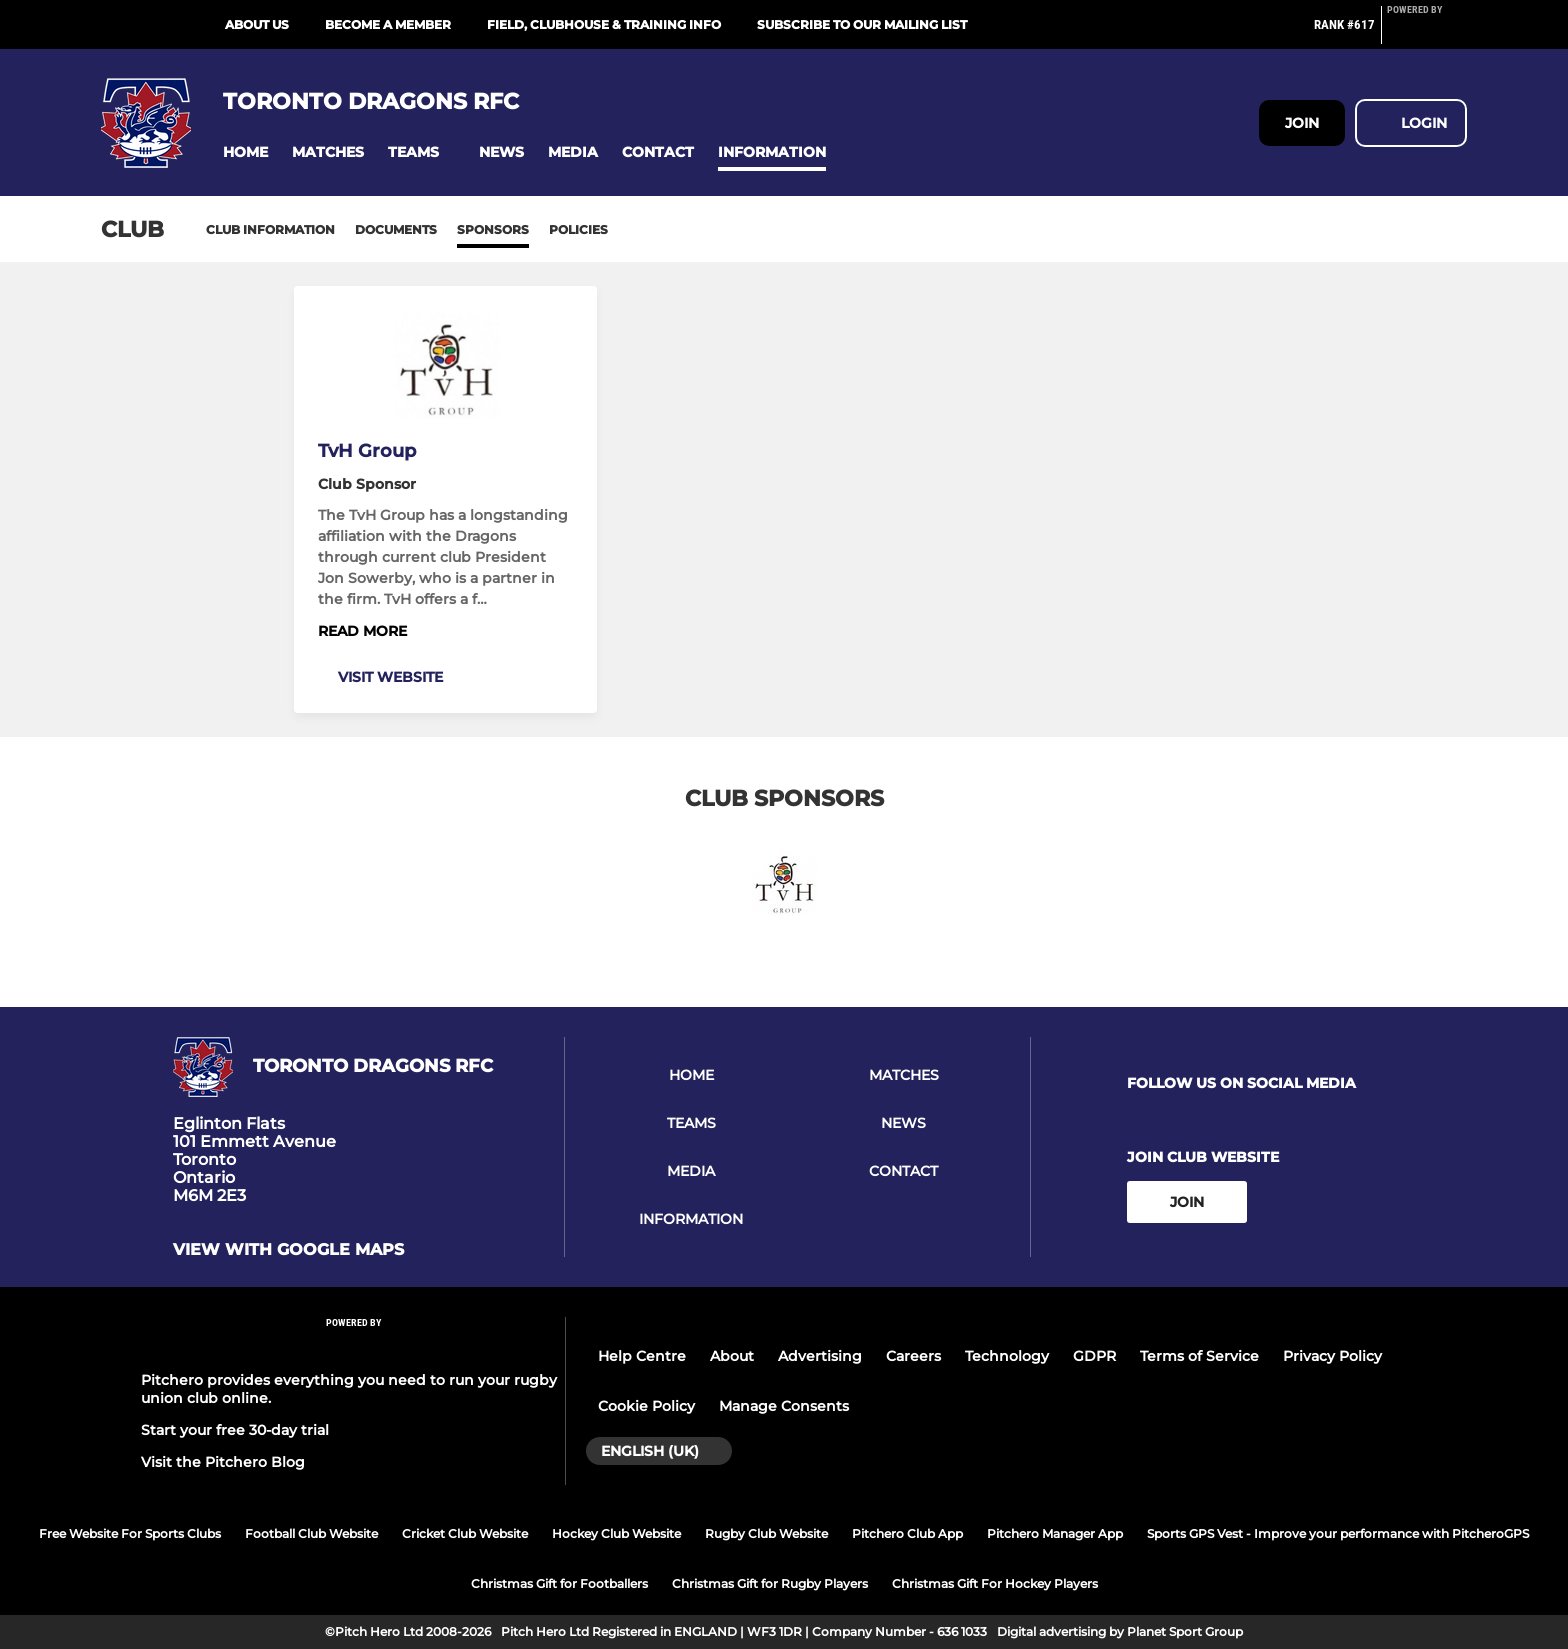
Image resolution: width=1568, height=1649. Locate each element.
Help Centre (642, 1356)
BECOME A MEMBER (388, 24)
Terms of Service (1199, 1356)
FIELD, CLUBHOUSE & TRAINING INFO (604, 24)
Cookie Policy (646, 1406)
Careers (913, 1356)
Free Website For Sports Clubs (130, 1533)
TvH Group (367, 451)
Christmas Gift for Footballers (559, 1583)
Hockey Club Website (616, 1533)
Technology (1007, 1356)
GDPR (1094, 1356)
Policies (578, 229)
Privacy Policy (1332, 1356)
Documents (396, 229)
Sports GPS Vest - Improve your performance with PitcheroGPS (1338, 1533)
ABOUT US (257, 24)
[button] (245, 152)
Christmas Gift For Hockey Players (995, 1583)
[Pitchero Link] (1427, 33)
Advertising (820, 1356)
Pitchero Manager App (1055, 1533)
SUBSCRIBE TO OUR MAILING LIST (862, 24)
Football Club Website (311, 1533)
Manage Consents (784, 1406)
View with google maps (288, 1250)
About (732, 1356)
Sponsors (493, 229)
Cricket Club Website (465, 1533)
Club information (270, 229)
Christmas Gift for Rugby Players (770, 1583)
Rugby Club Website (766, 1533)
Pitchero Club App (907, 1533)
